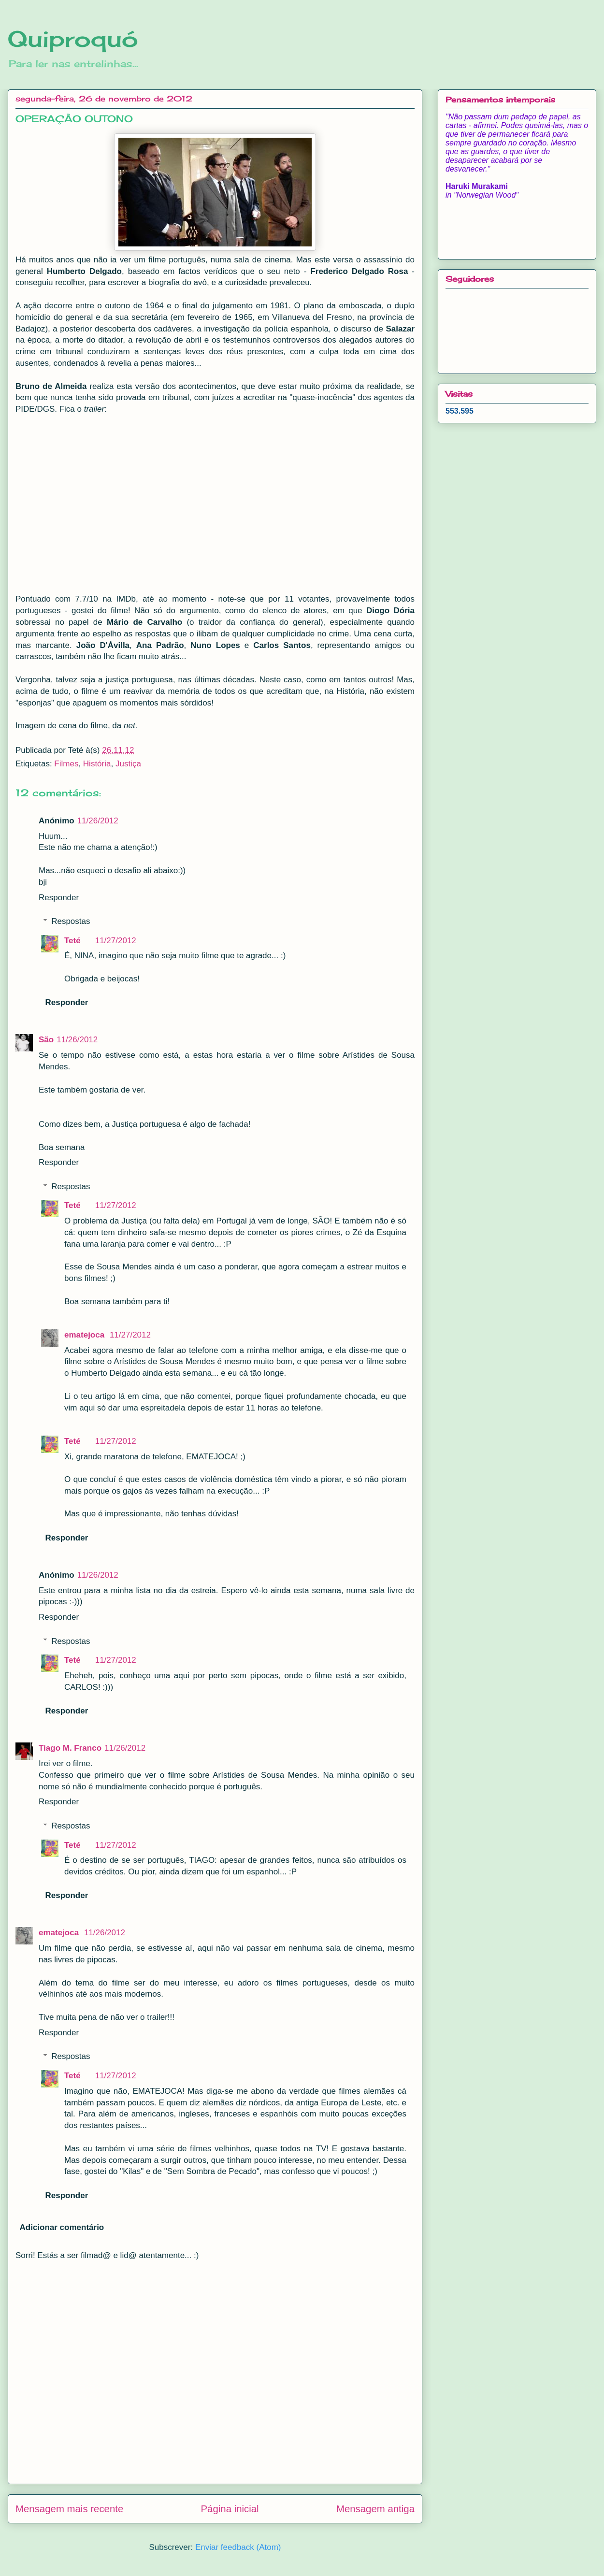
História (97, 763)
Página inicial (230, 2509)
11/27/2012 (115, 940)
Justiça (128, 763)
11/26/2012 (97, 820)
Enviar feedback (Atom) (238, 2547)
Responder (59, 897)
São (46, 1039)
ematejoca (85, 1334)
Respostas (70, 921)
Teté (72, 940)
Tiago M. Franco (70, 1748)
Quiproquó (73, 38)
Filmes (66, 763)
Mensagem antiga (375, 2509)
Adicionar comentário (62, 2227)
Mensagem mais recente (69, 2509)
